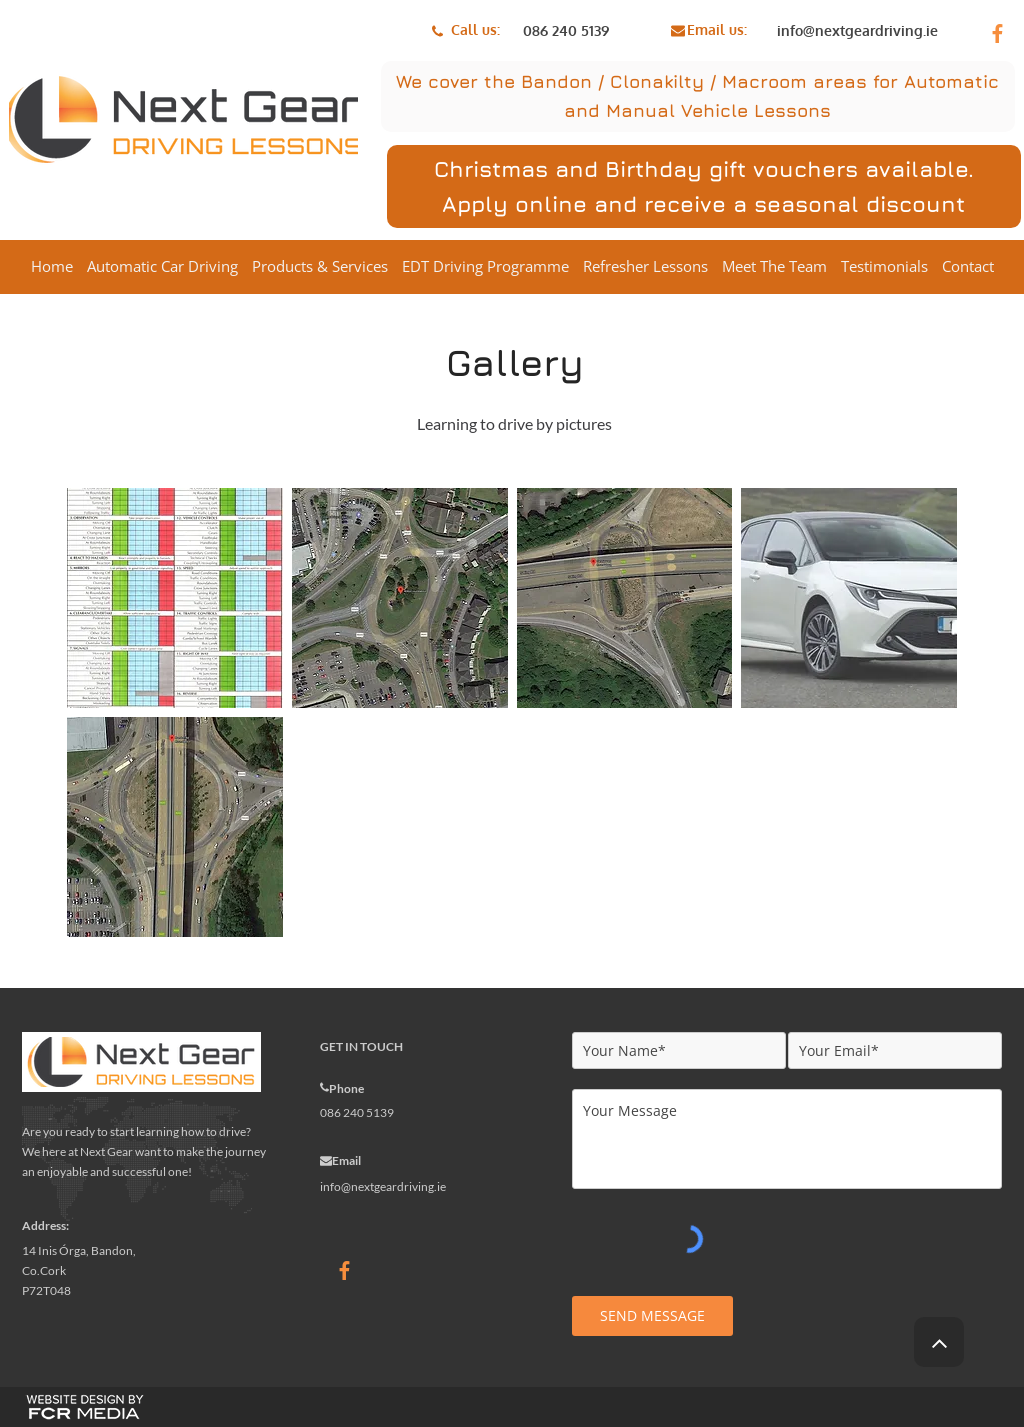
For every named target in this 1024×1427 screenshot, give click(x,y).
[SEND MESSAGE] (652, 1316)
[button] (175, 598)
